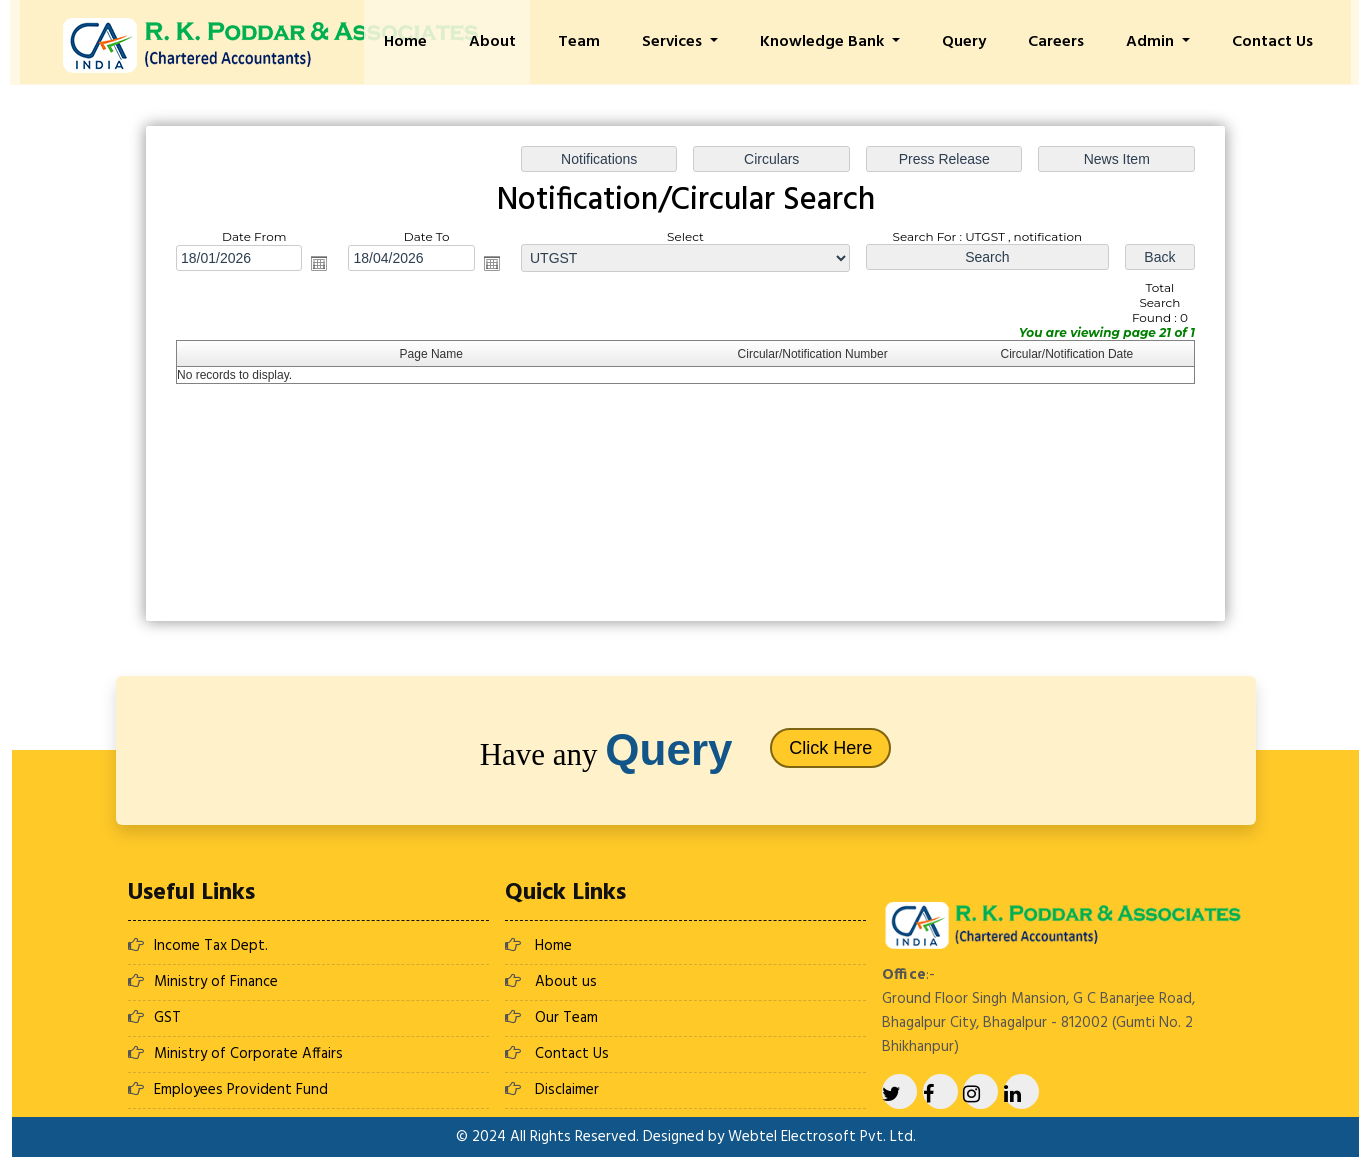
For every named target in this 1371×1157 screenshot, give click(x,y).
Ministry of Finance (216, 982)
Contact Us (1278, 42)
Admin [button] (1163, 42)
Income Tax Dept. (211, 946)
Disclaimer (567, 1090)
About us (566, 982)
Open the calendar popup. (319, 263)
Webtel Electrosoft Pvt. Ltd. (822, 1137)
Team (617, 42)
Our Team (566, 1018)
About (536, 42)
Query (986, 42)
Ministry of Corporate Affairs (248, 1054)
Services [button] (707, 42)
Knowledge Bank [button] (851, 42)
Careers (1072, 42)
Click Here (830, 748)
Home (454, 42)
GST (167, 1018)
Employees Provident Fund (241, 1090)
